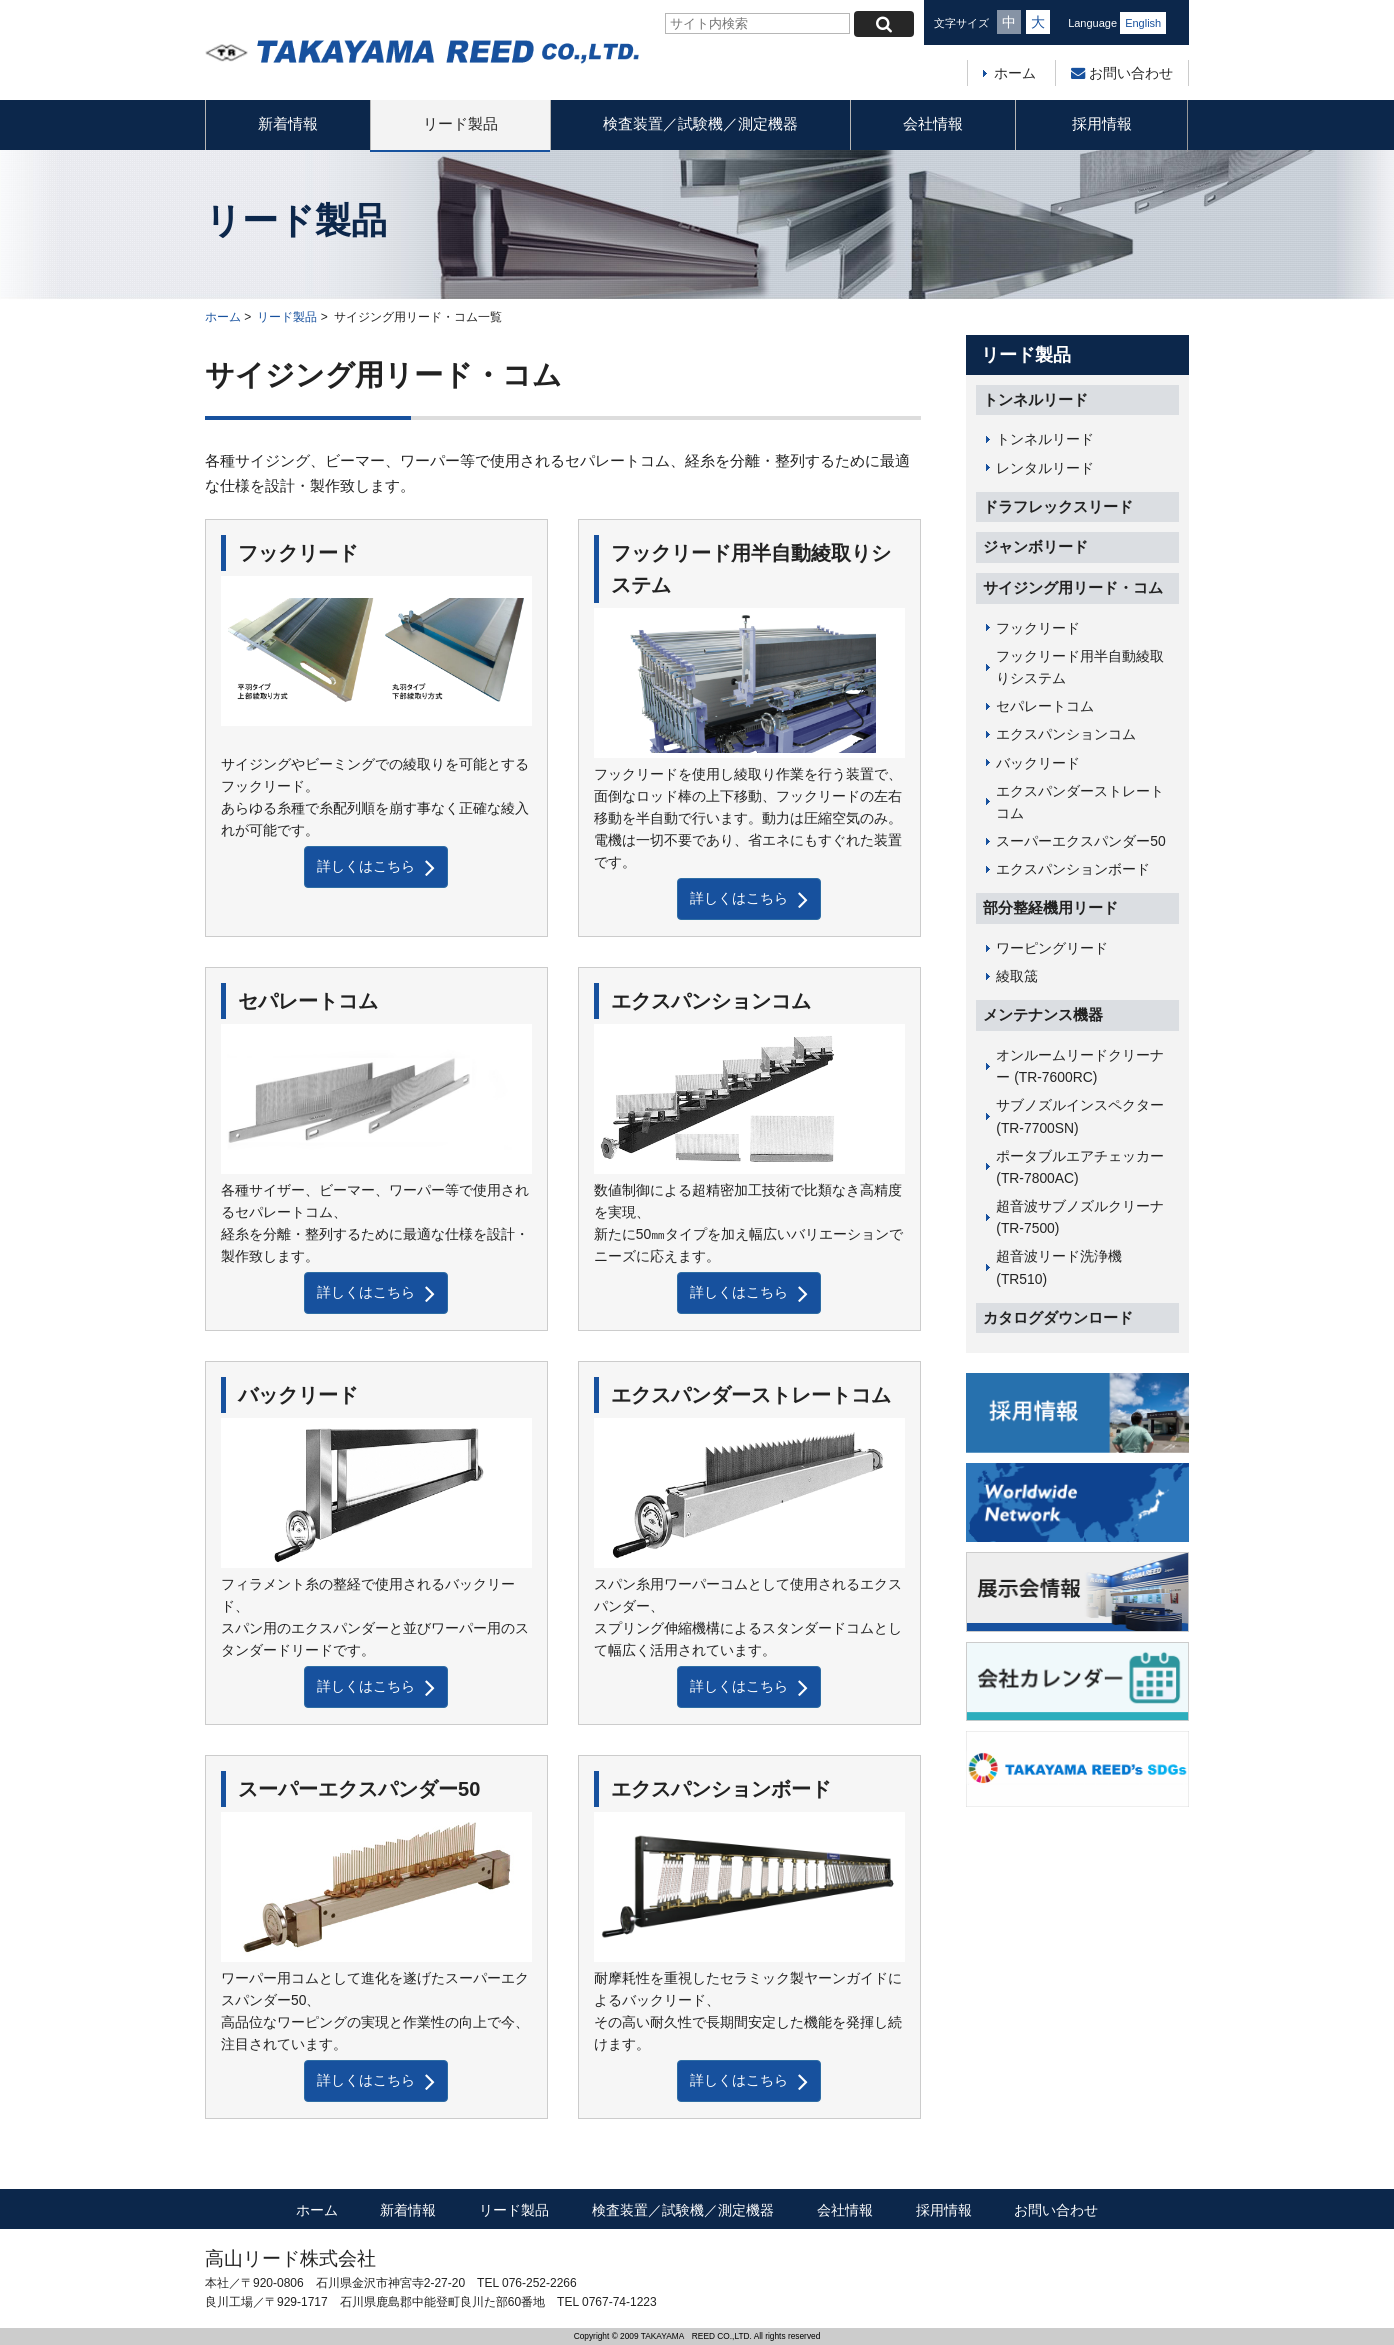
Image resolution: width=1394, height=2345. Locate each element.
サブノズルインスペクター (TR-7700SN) (1080, 1116)
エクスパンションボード (1073, 869)
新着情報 (288, 123)
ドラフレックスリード (1058, 506)
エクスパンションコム (1066, 734)
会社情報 (933, 123)
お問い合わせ (1122, 73)
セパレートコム (1045, 706)
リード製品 (460, 123)
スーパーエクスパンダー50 (1080, 841)
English (1143, 23)
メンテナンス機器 (1043, 1014)
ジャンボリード (1035, 546)
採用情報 (1102, 123)
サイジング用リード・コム (1073, 587)
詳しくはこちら (376, 867)
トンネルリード (1035, 399)
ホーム (1015, 73)
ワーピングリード (1052, 948)
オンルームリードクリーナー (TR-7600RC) (1080, 1066)
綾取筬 (1017, 976)
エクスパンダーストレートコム (1080, 802)
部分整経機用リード (1050, 907)
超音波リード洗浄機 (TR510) (1059, 1267)
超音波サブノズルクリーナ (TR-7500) (1080, 1217)
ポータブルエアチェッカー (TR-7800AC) (1080, 1167)
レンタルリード (1045, 468)
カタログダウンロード (1058, 1317)
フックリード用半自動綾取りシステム (1080, 667)
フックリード (1038, 628)
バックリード (1038, 763)
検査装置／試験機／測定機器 (700, 123)
